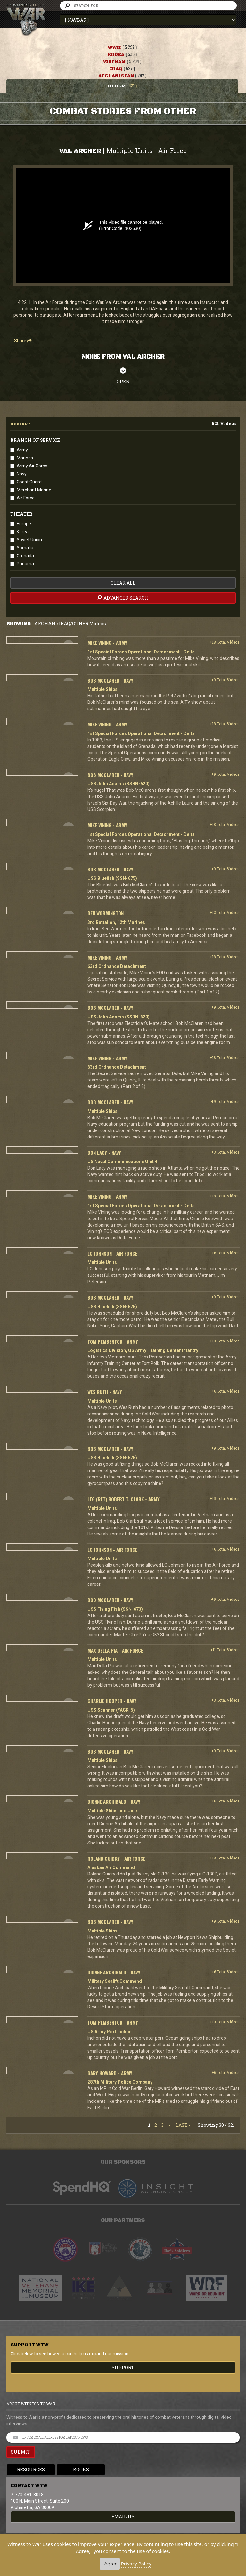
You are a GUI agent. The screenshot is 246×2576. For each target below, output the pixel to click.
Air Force (26, 497)
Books (81, 2470)
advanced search (122, 598)
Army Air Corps (32, 465)
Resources (31, 2470)
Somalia (25, 547)
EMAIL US (123, 2517)
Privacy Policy (136, 2563)
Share (23, 340)
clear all (123, 583)
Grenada (25, 555)
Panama (25, 563)
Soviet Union (29, 539)
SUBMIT (20, 2452)
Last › (183, 2125)
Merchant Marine (34, 489)
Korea (23, 531)
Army (22, 449)
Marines (25, 457)
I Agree (110, 2564)
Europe (24, 523)
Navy (22, 473)
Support (123, 2367)
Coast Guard (29, 481)
